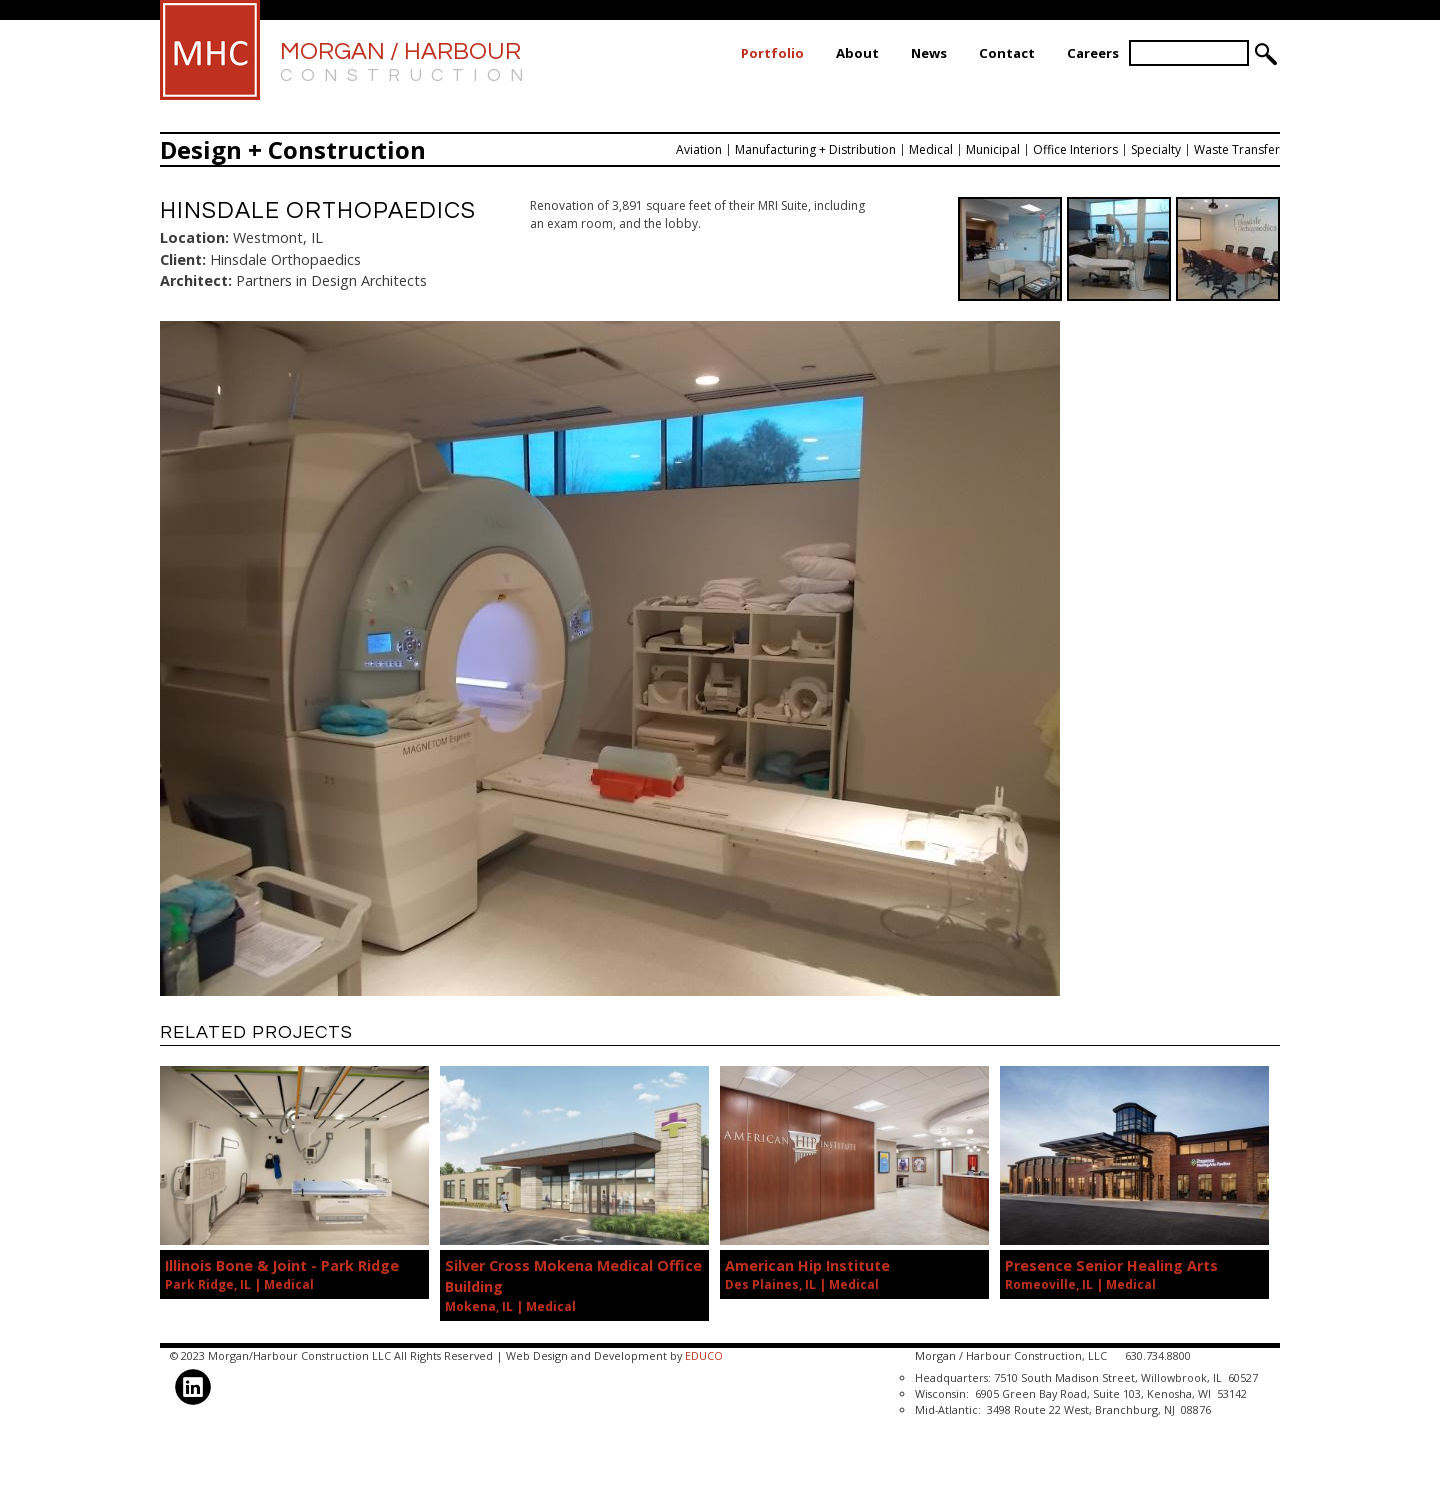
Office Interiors (1075, 149)
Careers (1093, 53)
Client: (183, 259)
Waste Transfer (1237, 149)
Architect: (196, 280)
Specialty (1156, 149)
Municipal (993, 149)
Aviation (699, 149)
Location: (194, 237)
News (929, 53)
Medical (931, 149)
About (857, 53)
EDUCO (704, 1355)
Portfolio (772, 53)
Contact (1007, 53)
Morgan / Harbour (406, 63)
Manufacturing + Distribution (815, 149)
